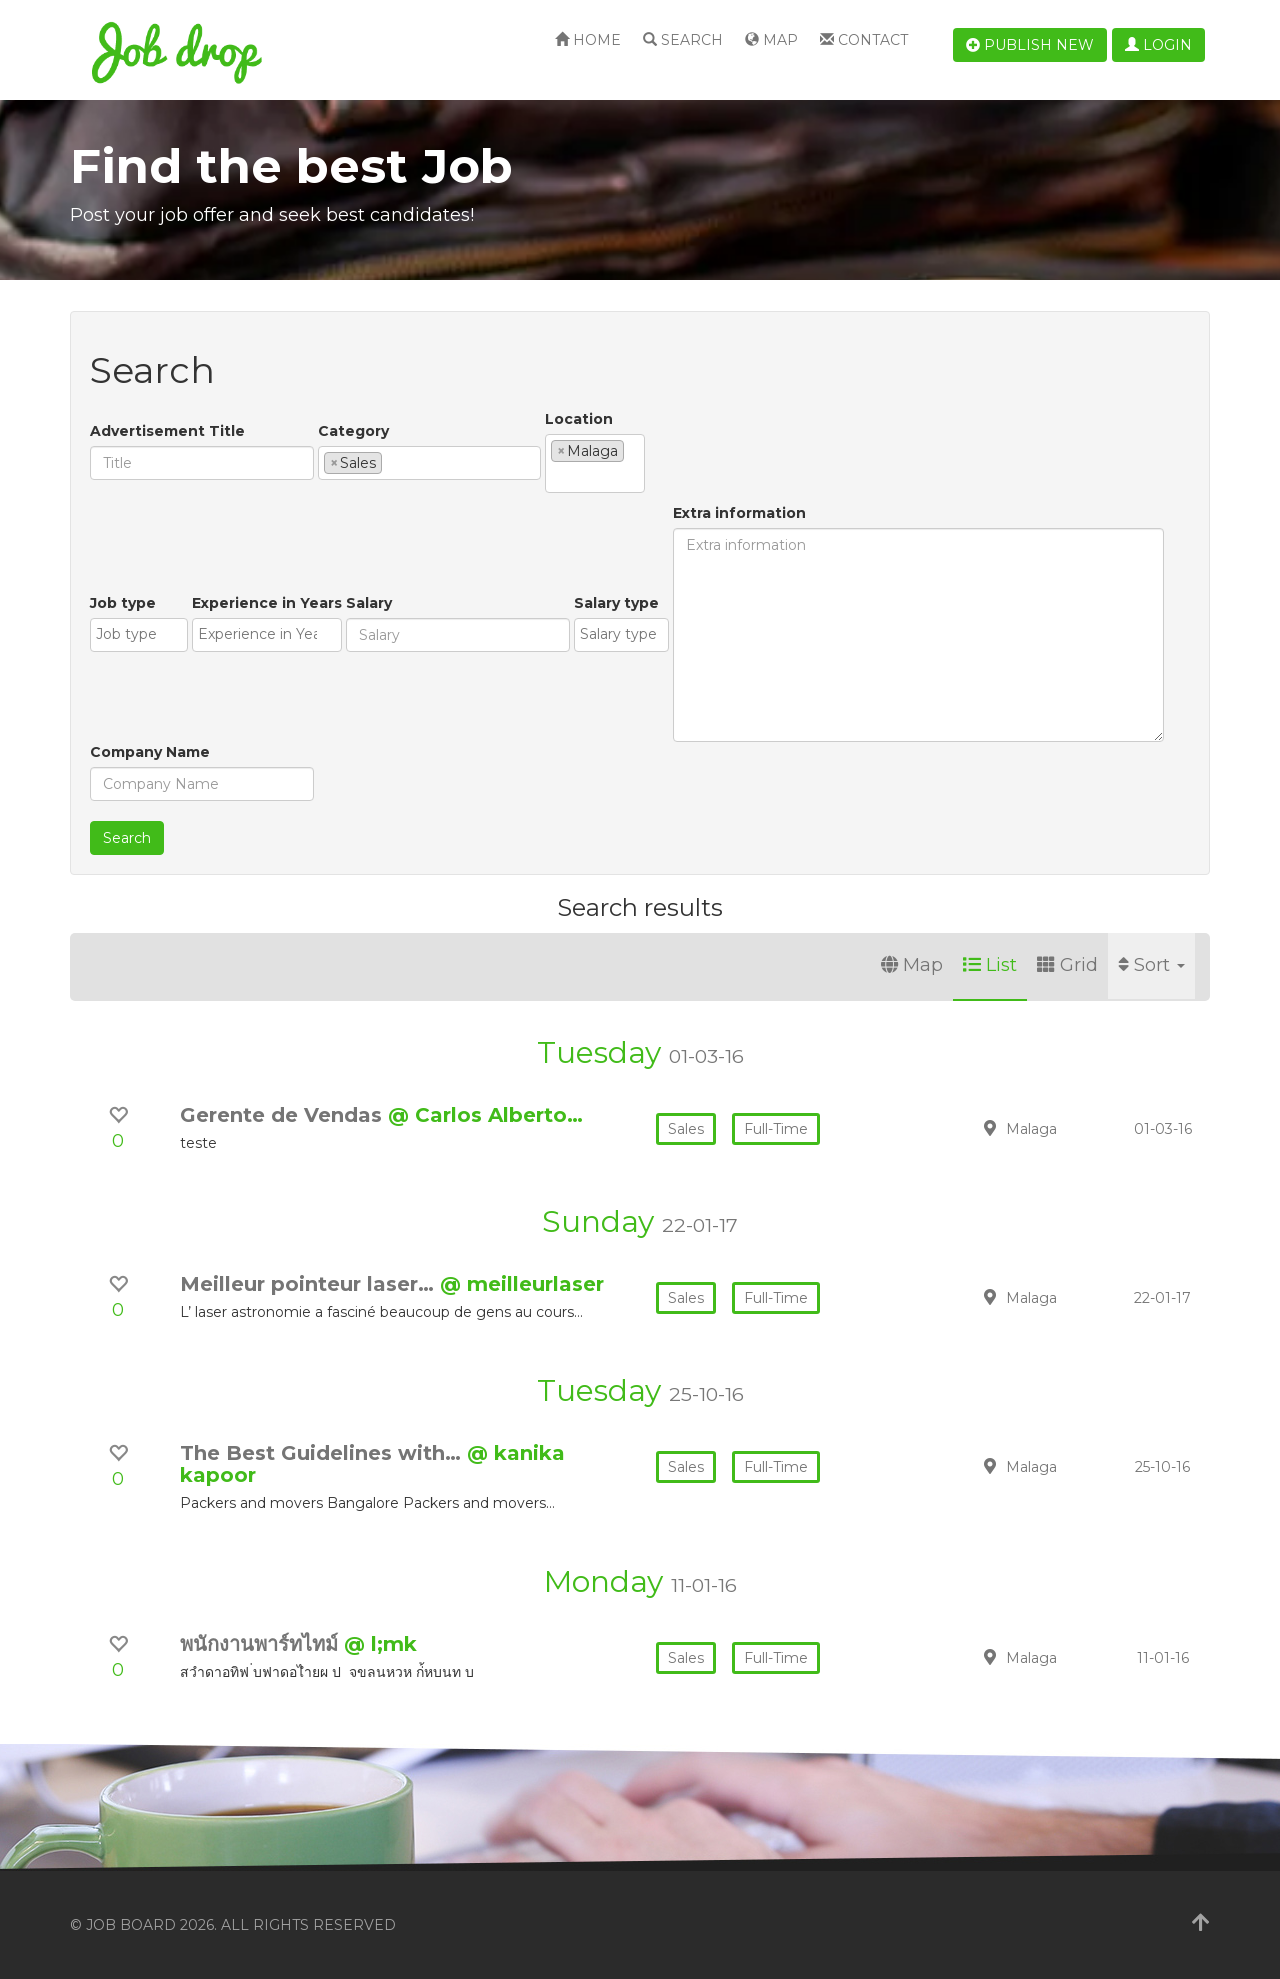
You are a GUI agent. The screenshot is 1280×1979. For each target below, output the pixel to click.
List (990, 965)
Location (579, 419)
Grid (1067, 965)
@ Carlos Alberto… (485, 1115)
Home (588, 40)
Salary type (616, 603)
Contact (864, 40)
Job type (123, 603)
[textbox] (392, 462)
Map (771, 40)
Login (1158, 45)
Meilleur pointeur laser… (310, 1284)
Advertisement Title (167, 431)
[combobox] (429, 463)
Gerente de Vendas (284, 1115)
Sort (1151, 965)
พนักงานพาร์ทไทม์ (262, 1644)
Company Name (150, 752)
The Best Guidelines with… (323, 1453)
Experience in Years (267, 603)
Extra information (739, 513)
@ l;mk (380, 1644)
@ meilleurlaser (522, 1284)
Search (683, 40)
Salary (369, 603)
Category (353, 431)
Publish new (1030, 45)
